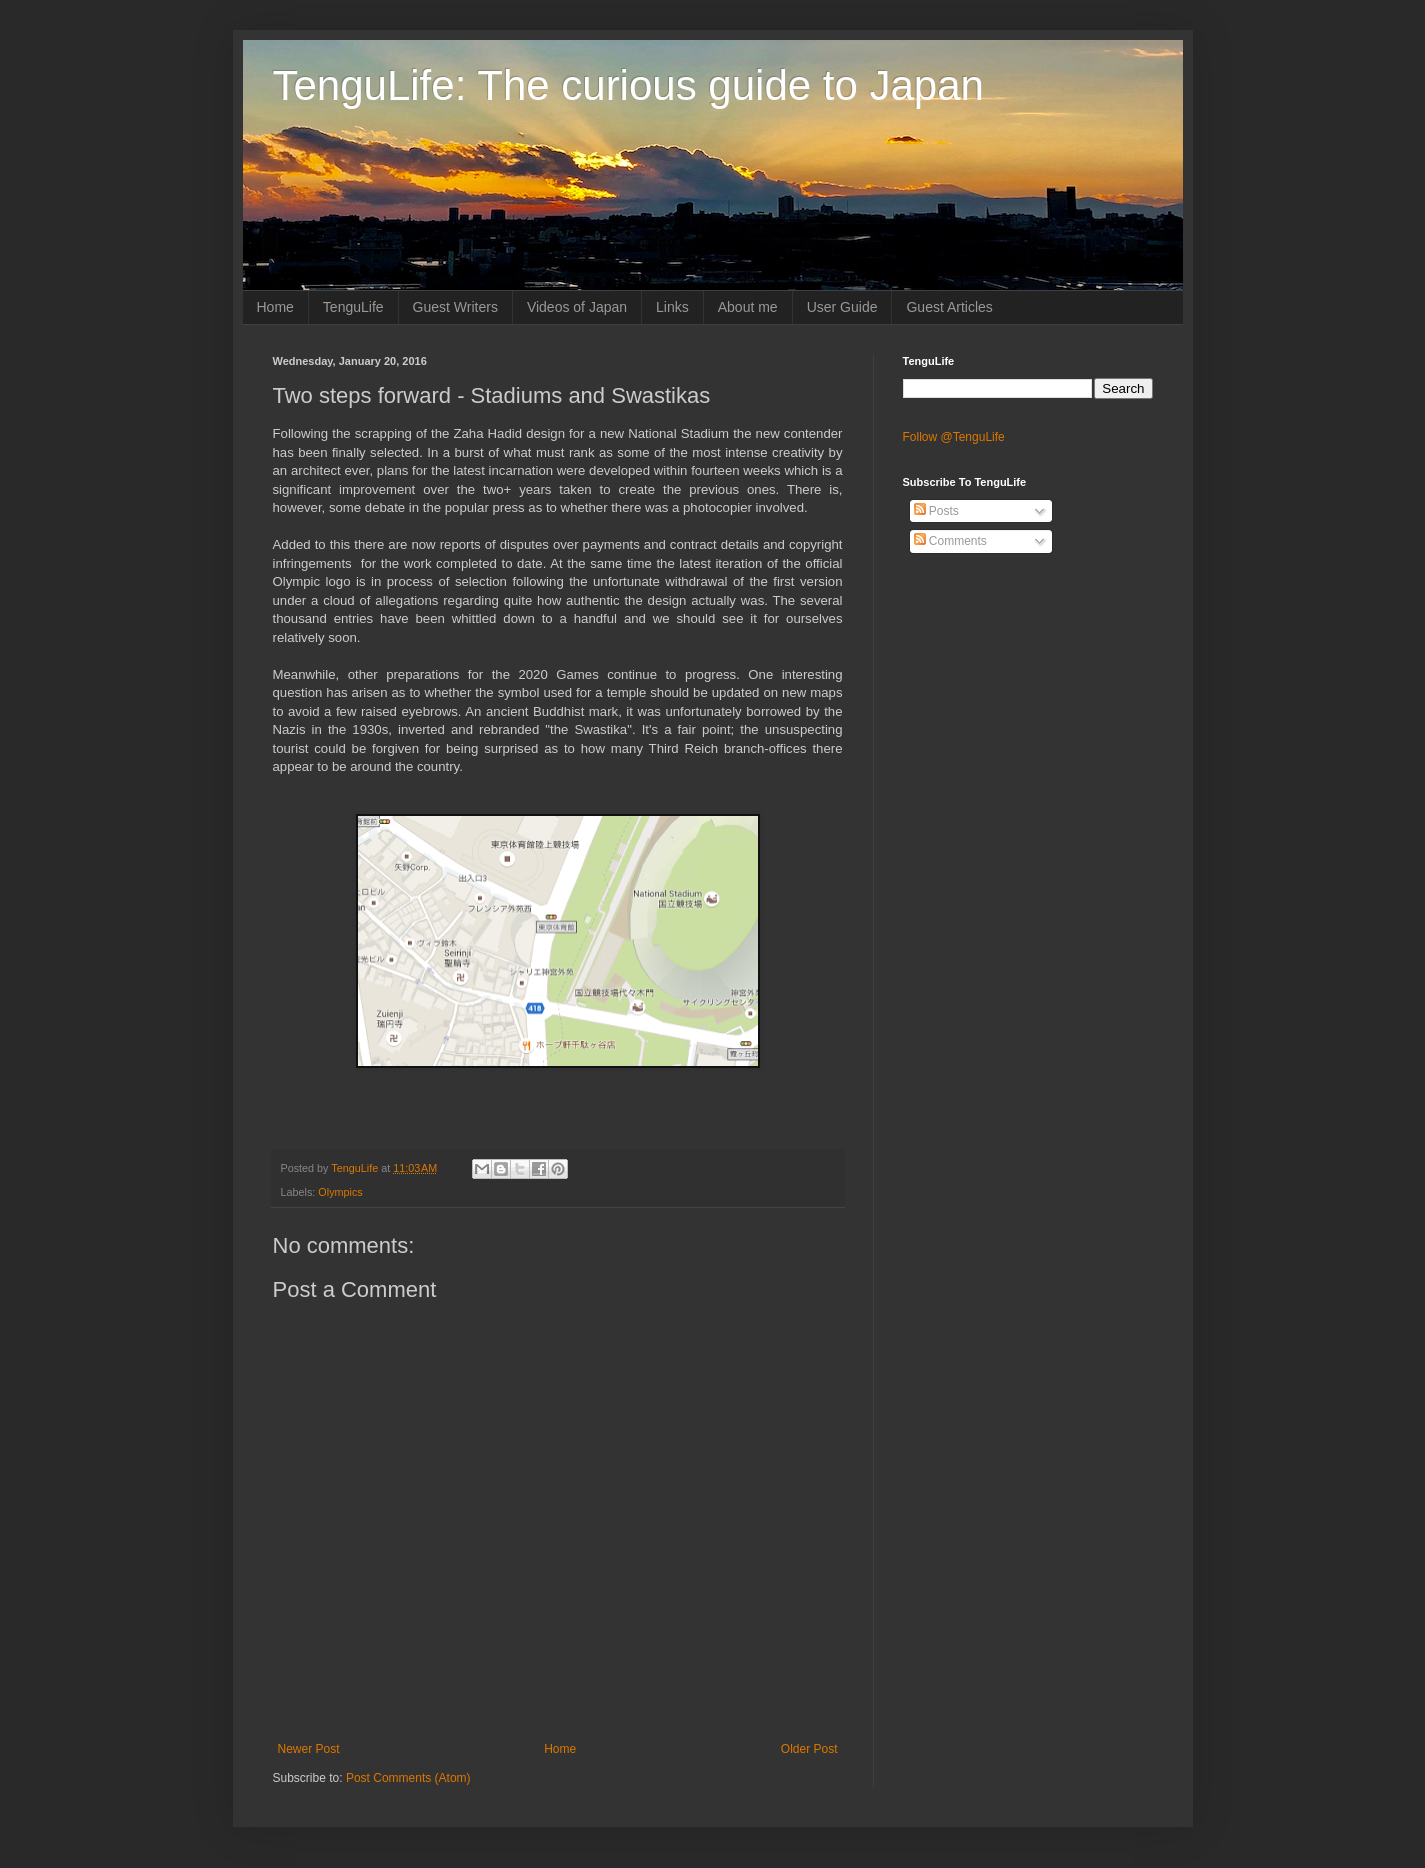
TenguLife (353, 307)
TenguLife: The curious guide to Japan (628, 85)
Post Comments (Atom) (408, 1778)
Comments (950, 541)
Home (275, 307)
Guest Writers (455, 307)
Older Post (809, 1749)
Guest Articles (949, 307)
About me (748, 307)
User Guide (842, 307)
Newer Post (309, 1749)
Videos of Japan (577, 307)
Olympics (340, 1192)
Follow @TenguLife (954, 437)
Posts (936, 511)
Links (672, 307)
